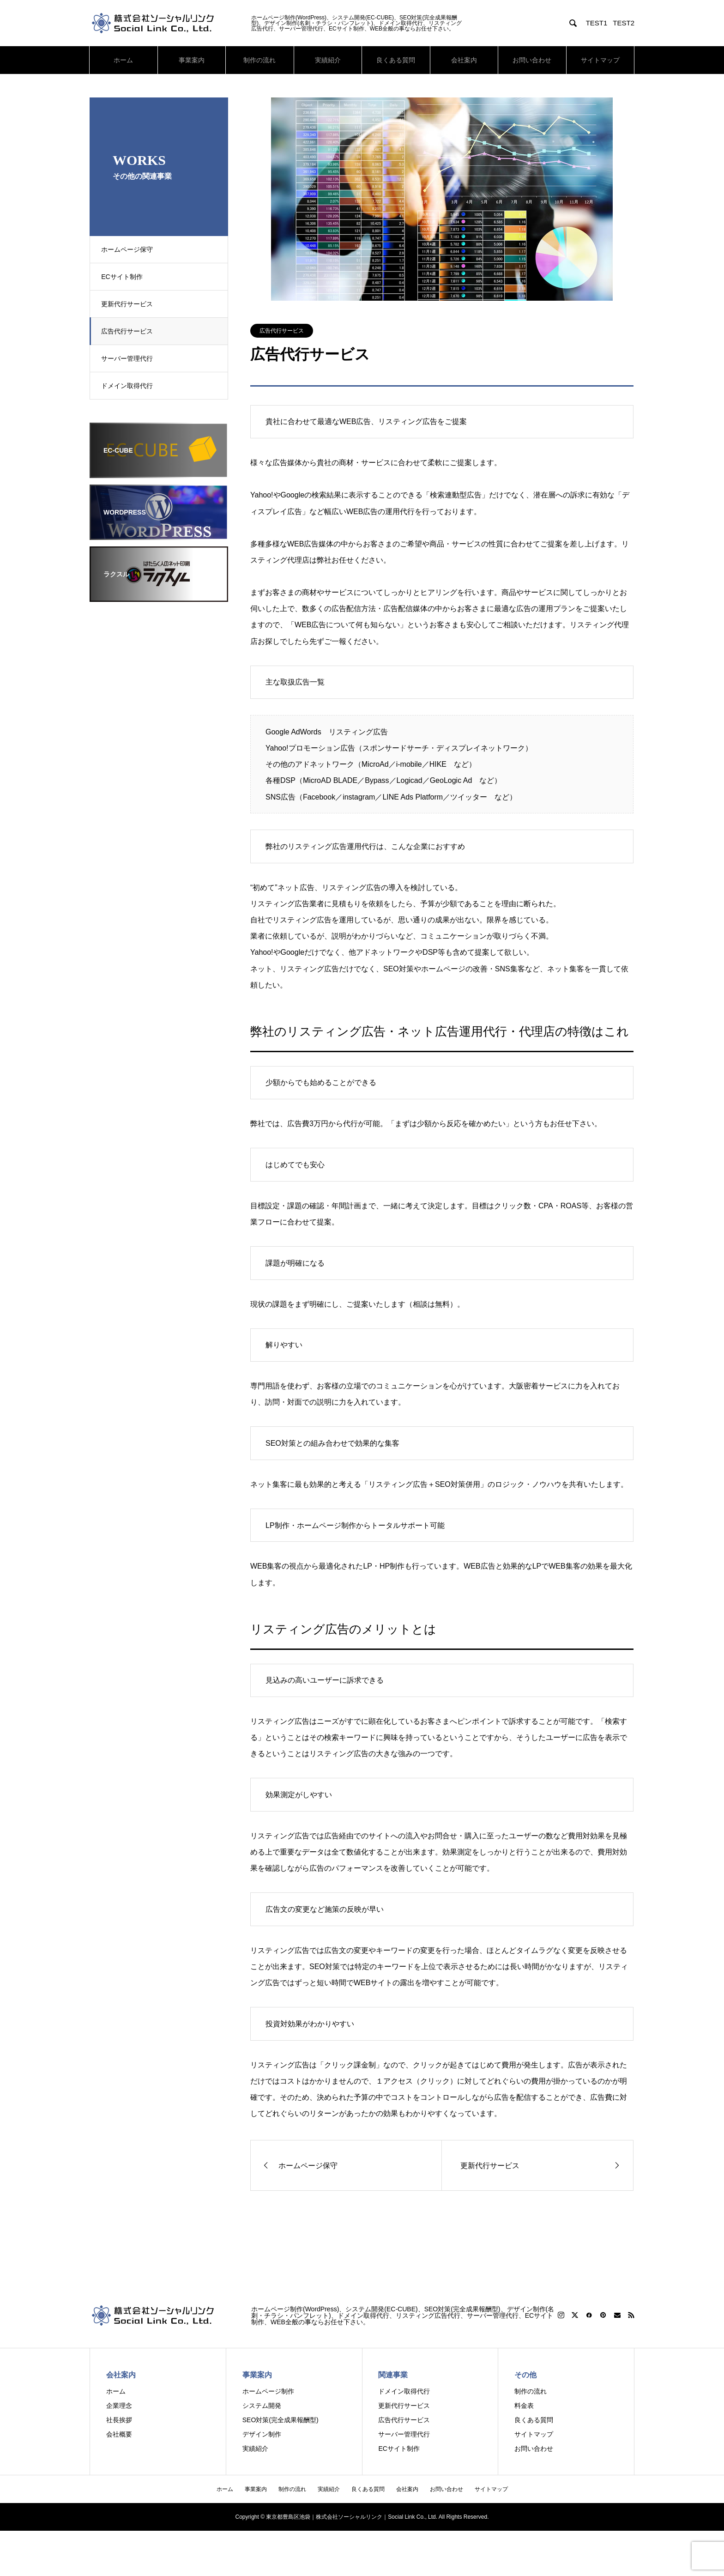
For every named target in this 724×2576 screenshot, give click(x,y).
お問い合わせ (532, 60)
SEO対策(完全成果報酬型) (280, 2420)
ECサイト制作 (124, 276)
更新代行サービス (130, 304)
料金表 (524, 2405)
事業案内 (192, 60)
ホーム (123, 60)
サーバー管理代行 (130, 358)
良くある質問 (395, 60)
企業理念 (119, 2405)
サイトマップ (600, 60)
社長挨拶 (119, 2420)
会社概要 (119, 2434)
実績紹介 (328, 60)
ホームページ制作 (268, 2391)
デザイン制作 (261, 2434)
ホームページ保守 (130, 249)
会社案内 (464, 60)
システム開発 (261, 2405)
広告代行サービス (130, 331)
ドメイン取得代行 (130, 385)
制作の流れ (259, 60)
